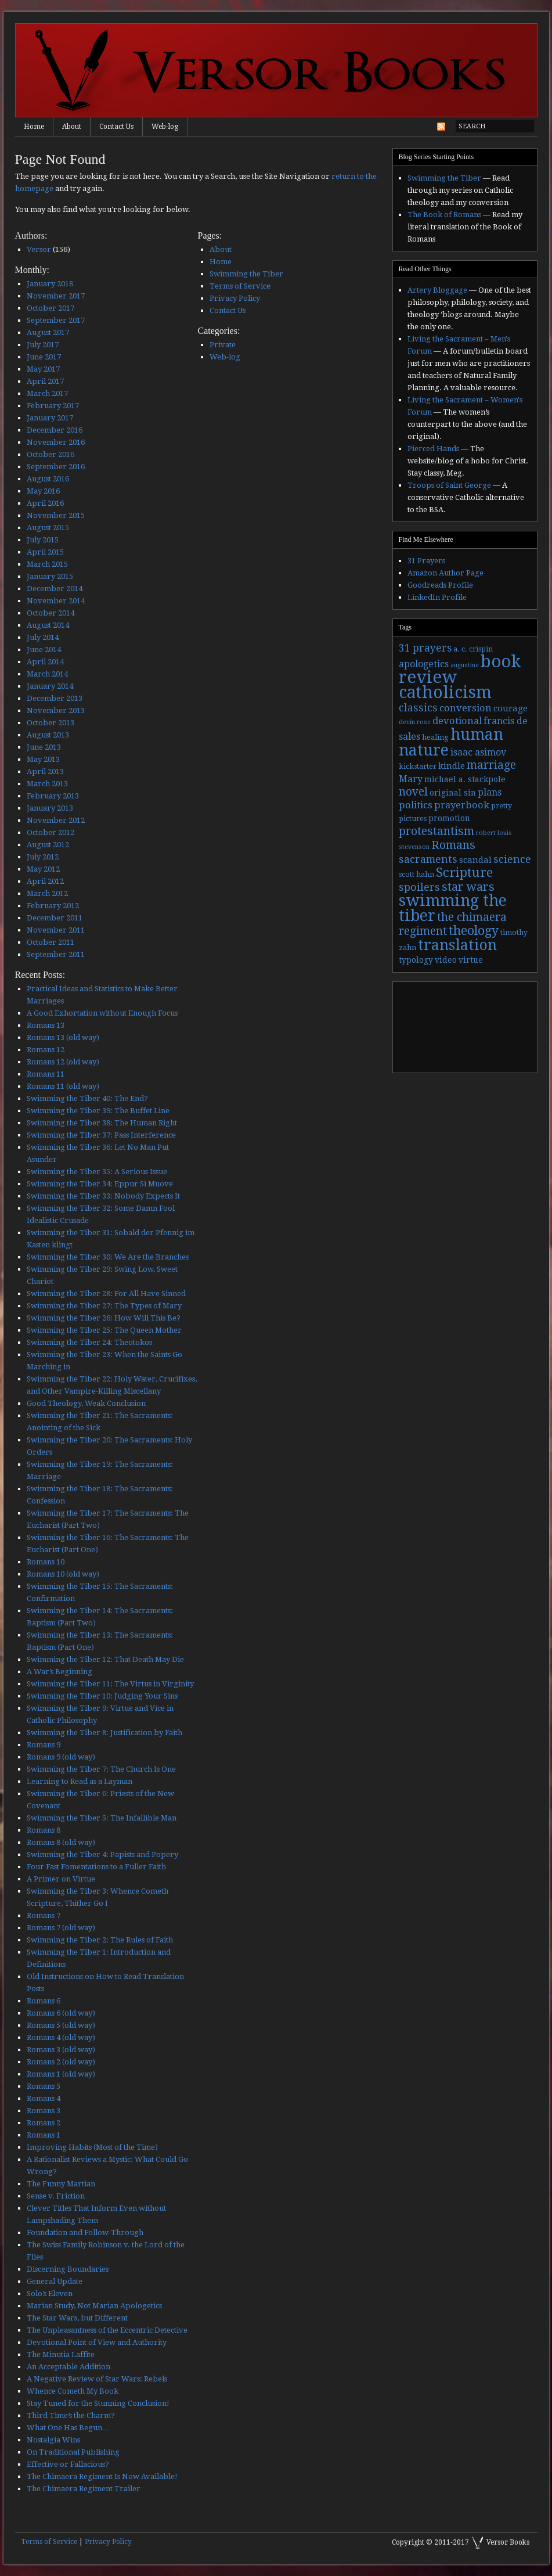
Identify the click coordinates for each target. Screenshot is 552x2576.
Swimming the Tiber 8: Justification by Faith (104, 1732)
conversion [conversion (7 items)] (465, 708)
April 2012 (45, 881)
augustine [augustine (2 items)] (464, 665)
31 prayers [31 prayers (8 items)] (425, 648)
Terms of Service (240, 286)
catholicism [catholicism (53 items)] (445, 692)
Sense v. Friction (56, 2196)
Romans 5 (43, 2086)
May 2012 (43, 869)
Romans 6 (43, 2000)
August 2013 (48, 735)
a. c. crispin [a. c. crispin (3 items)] (473, 649)
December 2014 (54, 588)
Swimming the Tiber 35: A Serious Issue (97, 1171)
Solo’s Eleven (50, 2293)
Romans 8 (43, 1830)
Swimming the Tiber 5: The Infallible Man (101, 1818)
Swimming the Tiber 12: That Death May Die (105, 1659)
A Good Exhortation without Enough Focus (102, 1013)
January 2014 (50, 686)
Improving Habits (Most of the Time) (92, 2147)
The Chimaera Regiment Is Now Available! (102, 2476)
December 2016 (54, 430)
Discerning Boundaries (68, 2269)
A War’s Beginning (59, 1671)
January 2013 (50, 808)
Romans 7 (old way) (61, 1927)
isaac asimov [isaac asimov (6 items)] (478, 752)
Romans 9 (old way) (61, 1757)
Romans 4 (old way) (61, 2037)
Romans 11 (45, 1074)
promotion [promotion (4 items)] (449, 818)
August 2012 (48, 844)
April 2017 (45, 381)
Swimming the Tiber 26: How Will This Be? (104, 1318)
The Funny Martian (61, 2183)
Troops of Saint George (449, 485)
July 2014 (43, 637)
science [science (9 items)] (512, 859)
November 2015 (56, 515)
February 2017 (53, 405)
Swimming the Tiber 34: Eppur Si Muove (100, 1183)
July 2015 (43, 539)
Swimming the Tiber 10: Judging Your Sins (102, 1696)
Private (223, 344)
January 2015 (50, 576)
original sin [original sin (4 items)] (453, 792)
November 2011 (56, 930)
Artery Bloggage (437, 290)
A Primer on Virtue (61, 1879)
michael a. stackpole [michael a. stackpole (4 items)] (465, 779)
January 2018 (50, 283)
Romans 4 (43, 2098)
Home (34, 127)
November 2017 (56, 296)
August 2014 (48, 625)
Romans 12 (45, 1049)
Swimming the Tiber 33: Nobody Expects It (103, 1196)
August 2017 (48, 332)
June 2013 (44, 747)
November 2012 (56, 820)
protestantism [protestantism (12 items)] (436, 831)
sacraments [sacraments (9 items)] (428, 859)
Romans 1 (43, 2135)
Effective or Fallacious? (68, 2464)
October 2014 (50, 613)
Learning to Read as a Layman (79, 1781)
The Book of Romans (444, 214)
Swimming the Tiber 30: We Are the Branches (108, 1257)
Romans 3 (43, 2110)
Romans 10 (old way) (63, 1574)
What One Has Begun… (68, 2427)
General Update (54, 2281)
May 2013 (43, 759)
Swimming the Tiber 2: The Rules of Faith (100, 1939)
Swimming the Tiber (246, 273)
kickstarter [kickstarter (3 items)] (417, 766)
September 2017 (56, 320)
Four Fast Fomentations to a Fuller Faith (96, 1866)
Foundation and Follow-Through (85, 2232)
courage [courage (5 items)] (510, 708)
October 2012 (50, 832)
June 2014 (44, 649)
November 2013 (56, 710)
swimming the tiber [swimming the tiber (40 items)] (453, 907)
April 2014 (45, 661)
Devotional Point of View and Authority (97, 2342)
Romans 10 (45, 1561)
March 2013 (47, 783)
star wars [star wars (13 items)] (468, 887)
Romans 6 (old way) (61, 2013)
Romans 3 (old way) (61, 2049)
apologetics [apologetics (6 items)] (424, 664)
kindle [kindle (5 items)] (451, 766)
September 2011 (56, 954)
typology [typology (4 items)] (416, 960)
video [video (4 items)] (446, 960)
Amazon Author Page (445, 573)
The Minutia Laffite (61, 2354)
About (71, 127)
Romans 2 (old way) (61, 2061)
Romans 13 (45, 1025)
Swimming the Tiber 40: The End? (87, 1098)
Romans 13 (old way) (63, 1037)
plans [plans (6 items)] (490, 792)
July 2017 (43, 344)
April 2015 (45, 552)
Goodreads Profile (440, 585)
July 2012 (43, 856)
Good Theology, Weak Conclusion (86, 1403)
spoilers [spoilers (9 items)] (419, 887)
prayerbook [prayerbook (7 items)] (461, 805)
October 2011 (50, 942)
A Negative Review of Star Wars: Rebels (97, 2378)
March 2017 (47, 393)
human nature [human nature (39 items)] (451, 742)
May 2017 (43, 369)
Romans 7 (43, 1915)
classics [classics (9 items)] (418, 707)
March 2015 (47, 564)
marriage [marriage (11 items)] (491, 765)
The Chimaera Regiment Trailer (83, 2488)
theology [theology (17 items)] (474, 930)
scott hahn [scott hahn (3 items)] (416, 874)
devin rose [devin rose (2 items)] (415, 722)
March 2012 (47, 893)
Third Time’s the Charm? (71, 2415)
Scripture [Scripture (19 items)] (464, 872)
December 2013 (54, 698)
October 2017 (50, 308)
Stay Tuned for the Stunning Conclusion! (98, 2403)
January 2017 (50, 417)
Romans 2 (43, 2122)
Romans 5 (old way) (61, 2025)
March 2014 (47, 674)
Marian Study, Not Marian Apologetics (94, 2305)
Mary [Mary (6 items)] (411, 779)
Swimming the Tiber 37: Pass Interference (101, 1135)
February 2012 (53, 905)
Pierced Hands (433, 448)
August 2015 (48, 527)
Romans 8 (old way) (61, 1842)
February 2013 (53, 795)
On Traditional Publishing (73, 2452)
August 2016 (48, 478)
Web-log (164, 127)
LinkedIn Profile (437, 597)
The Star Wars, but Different (77, 2318)
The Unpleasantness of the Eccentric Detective (107, 2330)
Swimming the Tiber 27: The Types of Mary (104, 1305)
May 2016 (43, 491)
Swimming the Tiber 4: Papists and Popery (102, 1854)
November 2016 (56, 442)
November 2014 (56, 600)
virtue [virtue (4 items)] (471, 960)
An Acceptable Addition (68, 2366)
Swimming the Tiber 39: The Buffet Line (98, 1110)
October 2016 (50, 454)
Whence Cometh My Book (72, 2391)
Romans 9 (43, 1744)
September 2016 (56, 466)
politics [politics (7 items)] (415, 805)
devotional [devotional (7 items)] (457, 720)
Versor (39, 249)
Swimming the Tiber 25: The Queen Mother (104, 1330)
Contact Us (116, 127)
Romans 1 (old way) (61, 2074)
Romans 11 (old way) (63, 1086)
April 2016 (45, 503)
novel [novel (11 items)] (413, 791)
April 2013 (45, 771)
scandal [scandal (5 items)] (475, 860)
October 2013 (50, 722)
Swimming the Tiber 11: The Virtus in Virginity (110, 1683)
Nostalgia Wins (53, 2439)
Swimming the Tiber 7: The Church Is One (101, 1769)
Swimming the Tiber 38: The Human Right (102, 1122)
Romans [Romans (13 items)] (453, 845)
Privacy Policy (235, 298)
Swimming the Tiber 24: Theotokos (89, 1342)
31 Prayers (426, 560)
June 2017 (44, 356)
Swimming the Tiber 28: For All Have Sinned (106, 1293)
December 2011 (54, 917)
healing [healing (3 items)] (435, 737)
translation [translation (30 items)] (457, 945)
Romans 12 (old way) (63, 1061)
